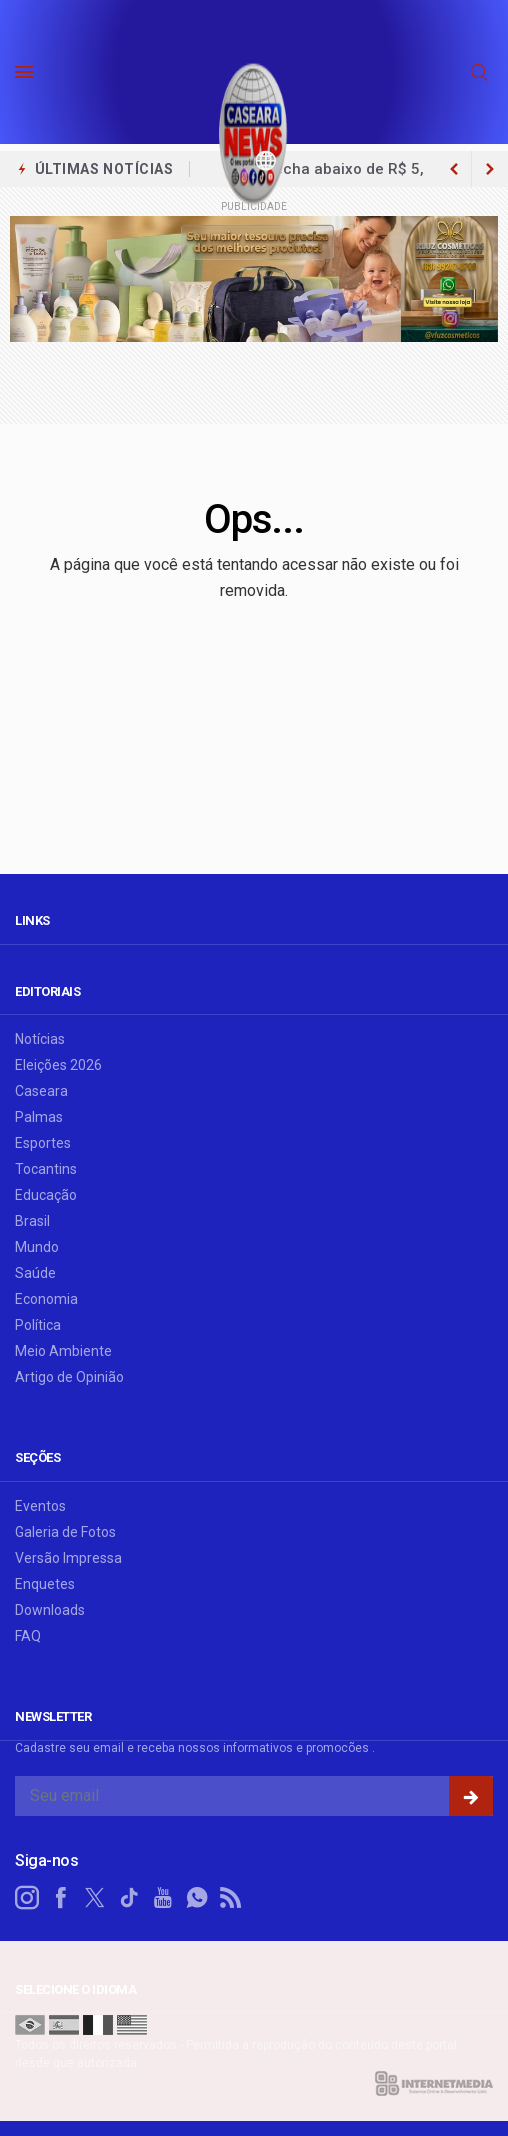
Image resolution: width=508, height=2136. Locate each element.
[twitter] (95, 1898)
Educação (46, 1195)
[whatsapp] (197, 1898)
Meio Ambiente (63, 1351)
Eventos (40, 1506)
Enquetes (45, 1584)
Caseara (41, 1091)
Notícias (40, 1039)
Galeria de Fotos (65, 1532)
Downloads (50, 1610)
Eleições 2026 (58, 1065)
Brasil (32, 1221)
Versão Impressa (68, 1558)
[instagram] (27, 1898)
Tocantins (46, 1169)
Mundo (37, 1247)
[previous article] (490, 169)
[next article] (454, 169)
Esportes (43, 1143)
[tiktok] (129, 1898)
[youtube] (163, 1898)
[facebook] (61, 1898)
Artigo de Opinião (69, 1377)
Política (38, 1325)
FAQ (28, 1636)
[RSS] (231, 1898)
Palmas (39, 1117)
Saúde (35, 1273)
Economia (46, 1299)
